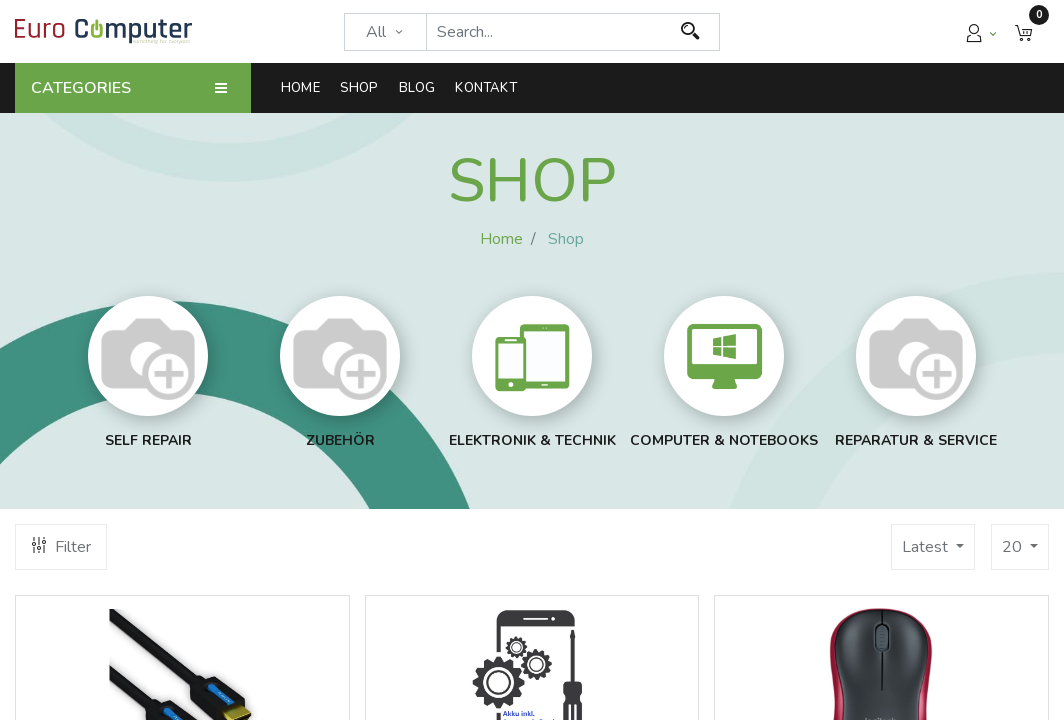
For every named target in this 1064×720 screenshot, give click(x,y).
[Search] (690, 32)
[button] (1024, 31)
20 (1014, 547)
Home (501, 239)
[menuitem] (305, 88)
